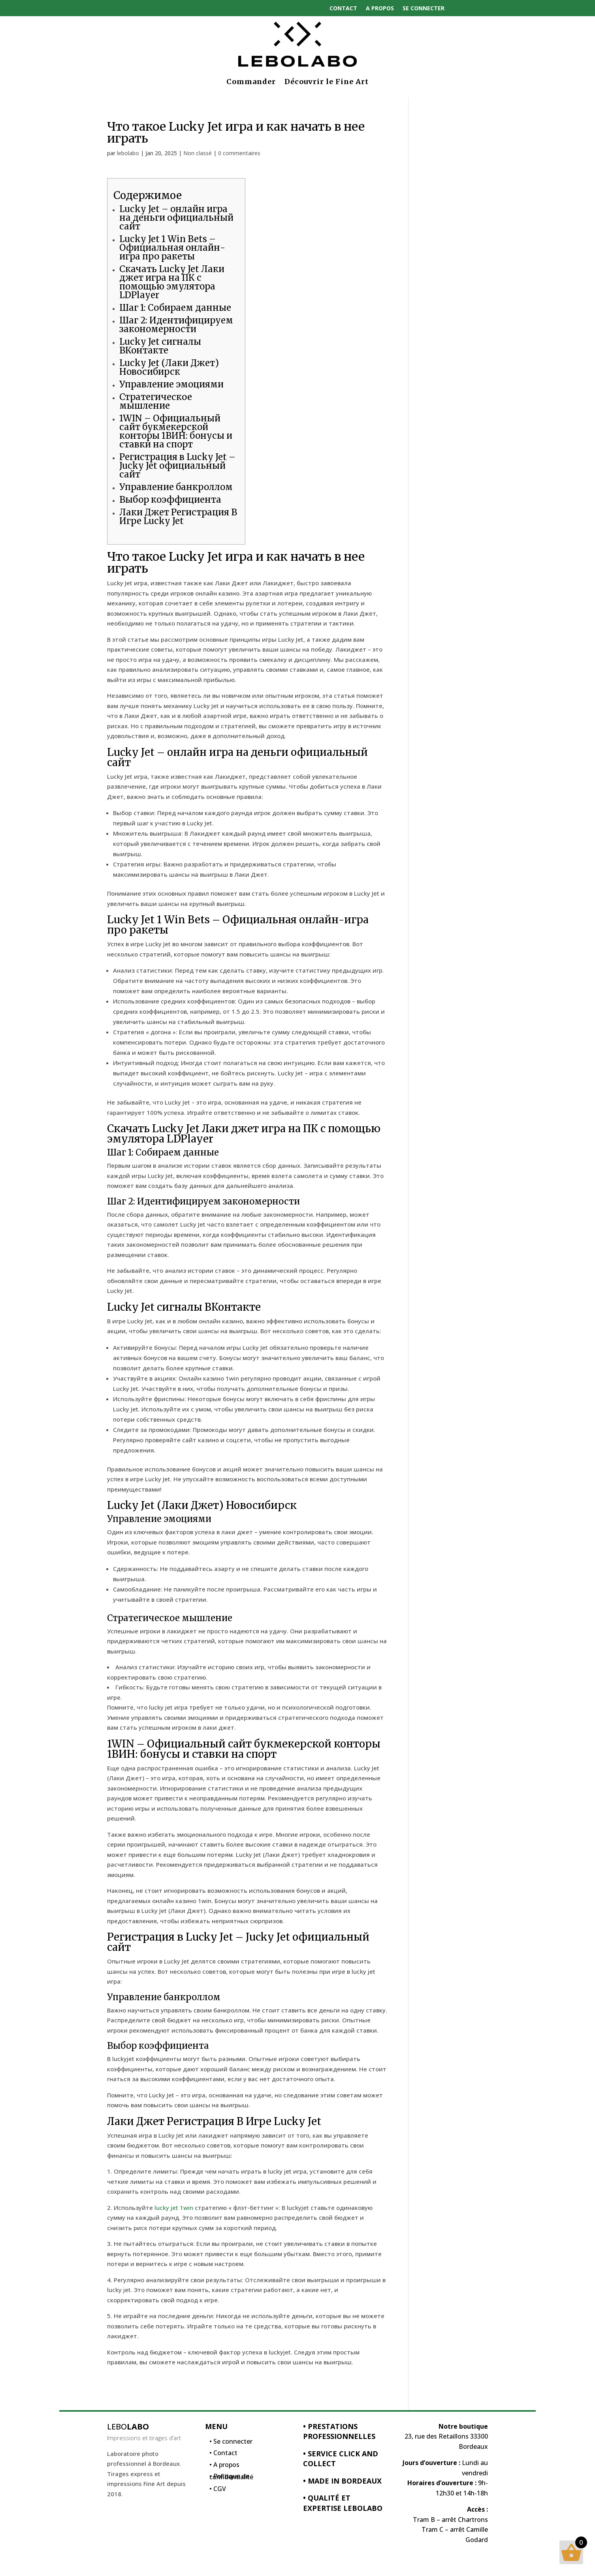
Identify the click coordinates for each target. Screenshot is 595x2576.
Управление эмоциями (171, 384)
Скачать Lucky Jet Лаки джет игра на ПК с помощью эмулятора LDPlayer (171, 282)
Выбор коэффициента (170, 499)
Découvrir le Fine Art (326, 81)
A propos (380, 8)
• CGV (217, 2491)
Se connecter (423, 8)
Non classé (197, 153)
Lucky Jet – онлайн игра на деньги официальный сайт (176, 217)
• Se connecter (230, 2443)
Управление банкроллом (176, 486)
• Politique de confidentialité (231, 2478)
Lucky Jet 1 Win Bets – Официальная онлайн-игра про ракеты (172, 247)
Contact (343, 8)
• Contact (223, 2455)
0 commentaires (239, 153)
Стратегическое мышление (155, 401)
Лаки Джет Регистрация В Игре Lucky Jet (178, 516)
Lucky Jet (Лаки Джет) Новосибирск (169, 367)
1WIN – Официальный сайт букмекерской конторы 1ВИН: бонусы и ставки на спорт (175, 431)
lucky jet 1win (173, 2207)
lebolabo (128, 153)
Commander (251, 81)
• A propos (224, 2467)
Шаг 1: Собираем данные (175, 307)
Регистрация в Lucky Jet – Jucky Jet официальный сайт (177, 465)
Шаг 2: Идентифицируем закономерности (176, 324)
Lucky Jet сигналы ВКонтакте (160, 346)
